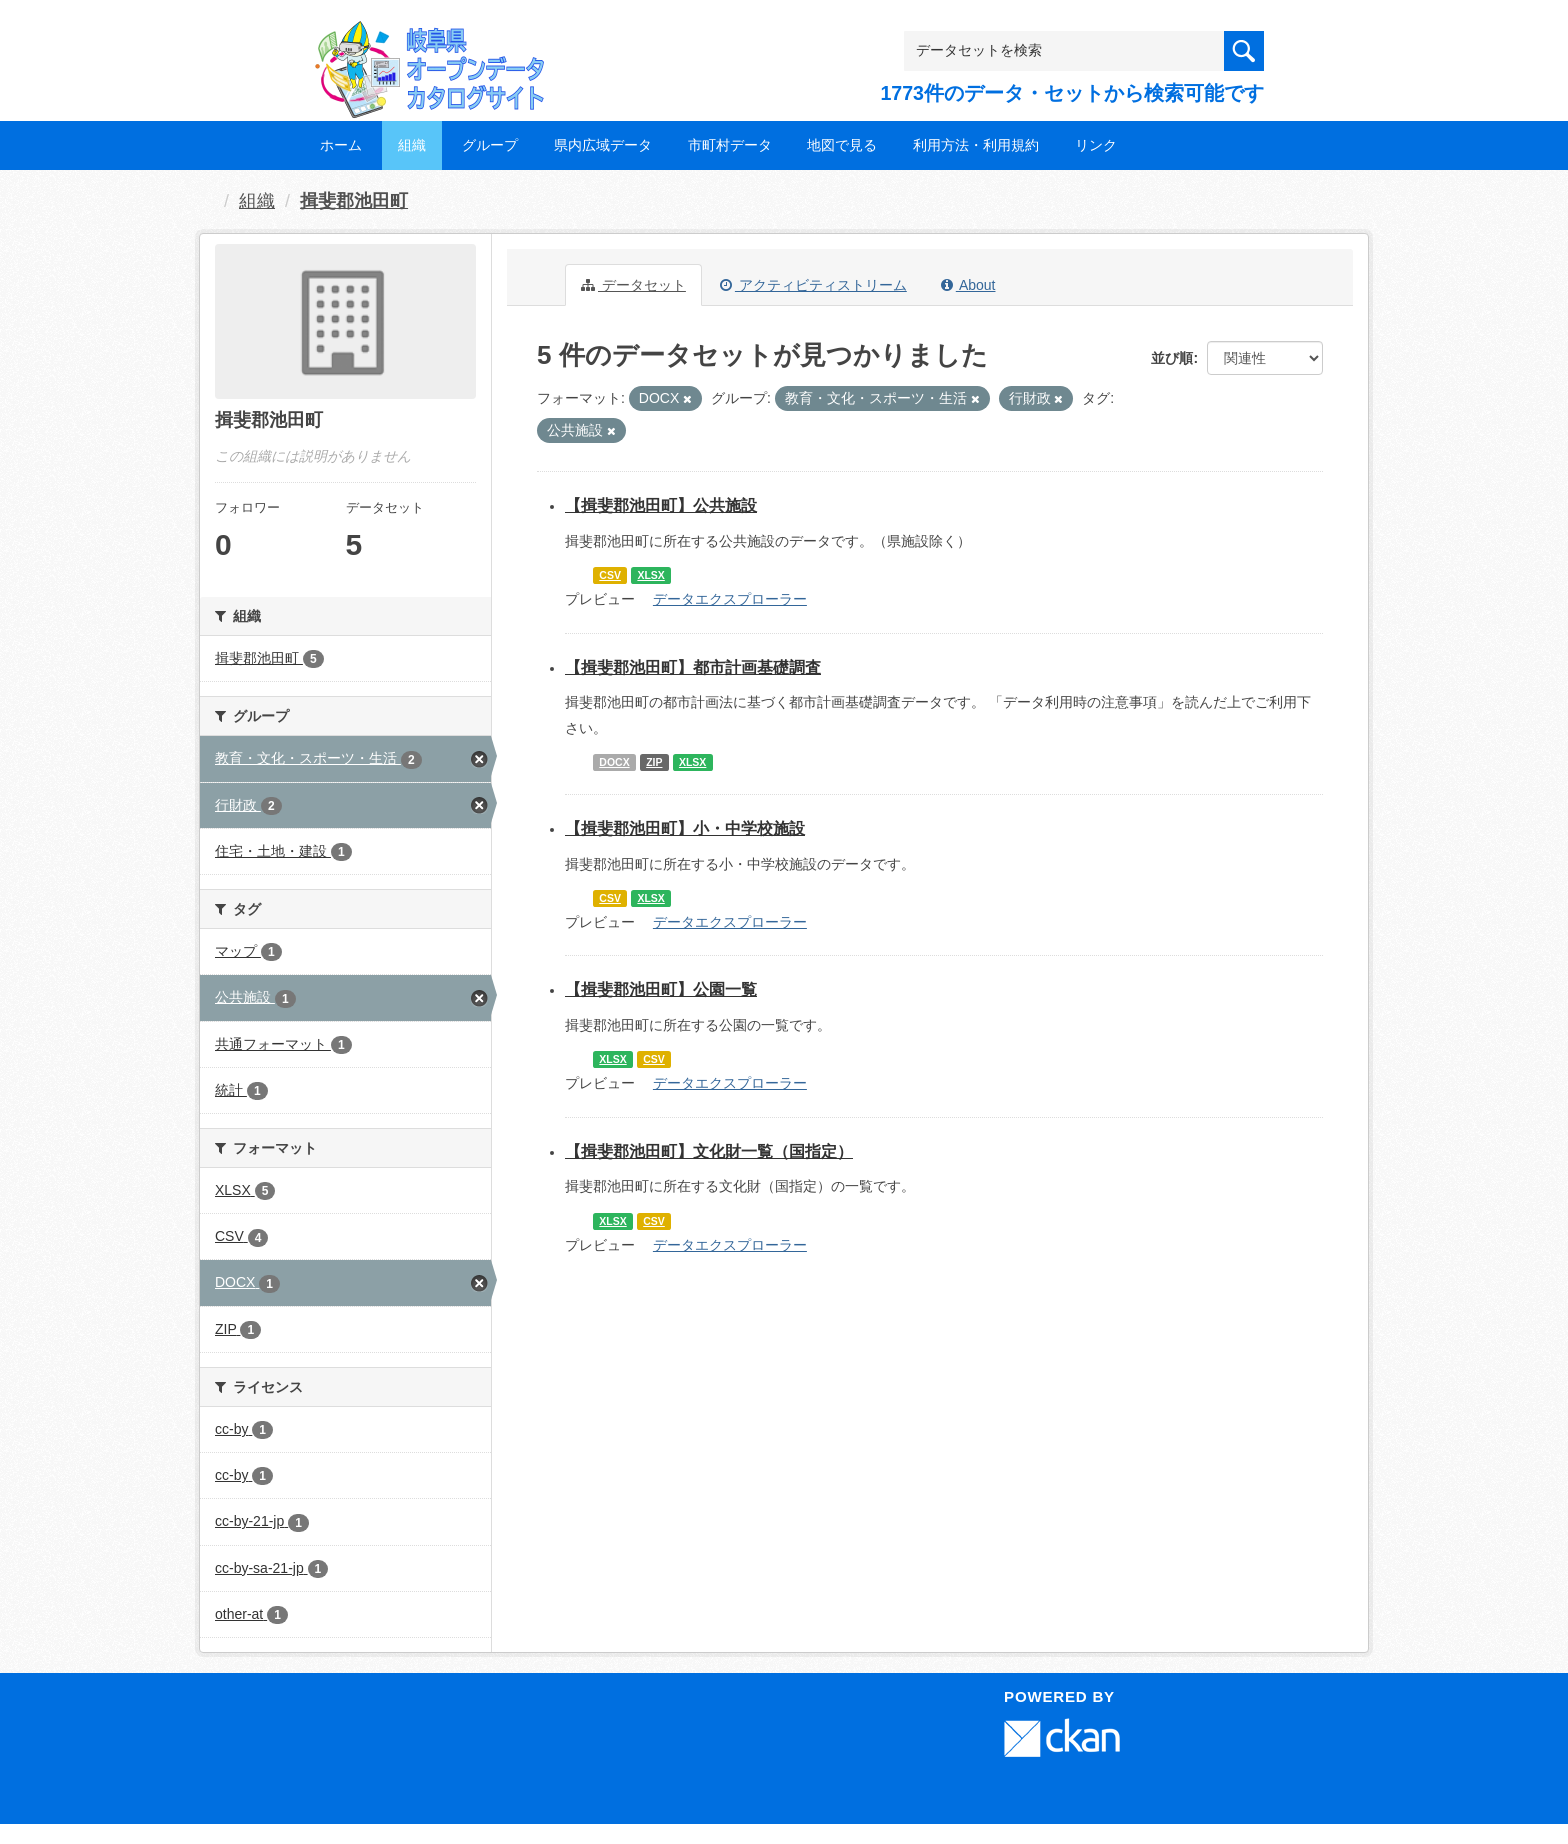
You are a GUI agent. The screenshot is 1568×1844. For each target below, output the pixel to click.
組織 (412, 145)
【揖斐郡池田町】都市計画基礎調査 (693, 667)
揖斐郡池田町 (354, 201)
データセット (633, 285)
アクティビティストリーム (813, 285)
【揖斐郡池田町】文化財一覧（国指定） (709, 1151)
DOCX (614, 762)
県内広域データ (603, 145)
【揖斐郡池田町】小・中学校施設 (685, 828)
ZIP (654, 762)
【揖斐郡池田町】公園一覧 (661, 989)
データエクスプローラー (730, 599)
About (968, 285)
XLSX (650, 575)
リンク (1096, 145)
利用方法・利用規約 (976, 145)
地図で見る (842, 145)
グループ (490, 145)
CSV (610, 575)
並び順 (1172, 358)
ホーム (341, 145)
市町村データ (730, 145)
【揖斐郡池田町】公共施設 (661, 505)
